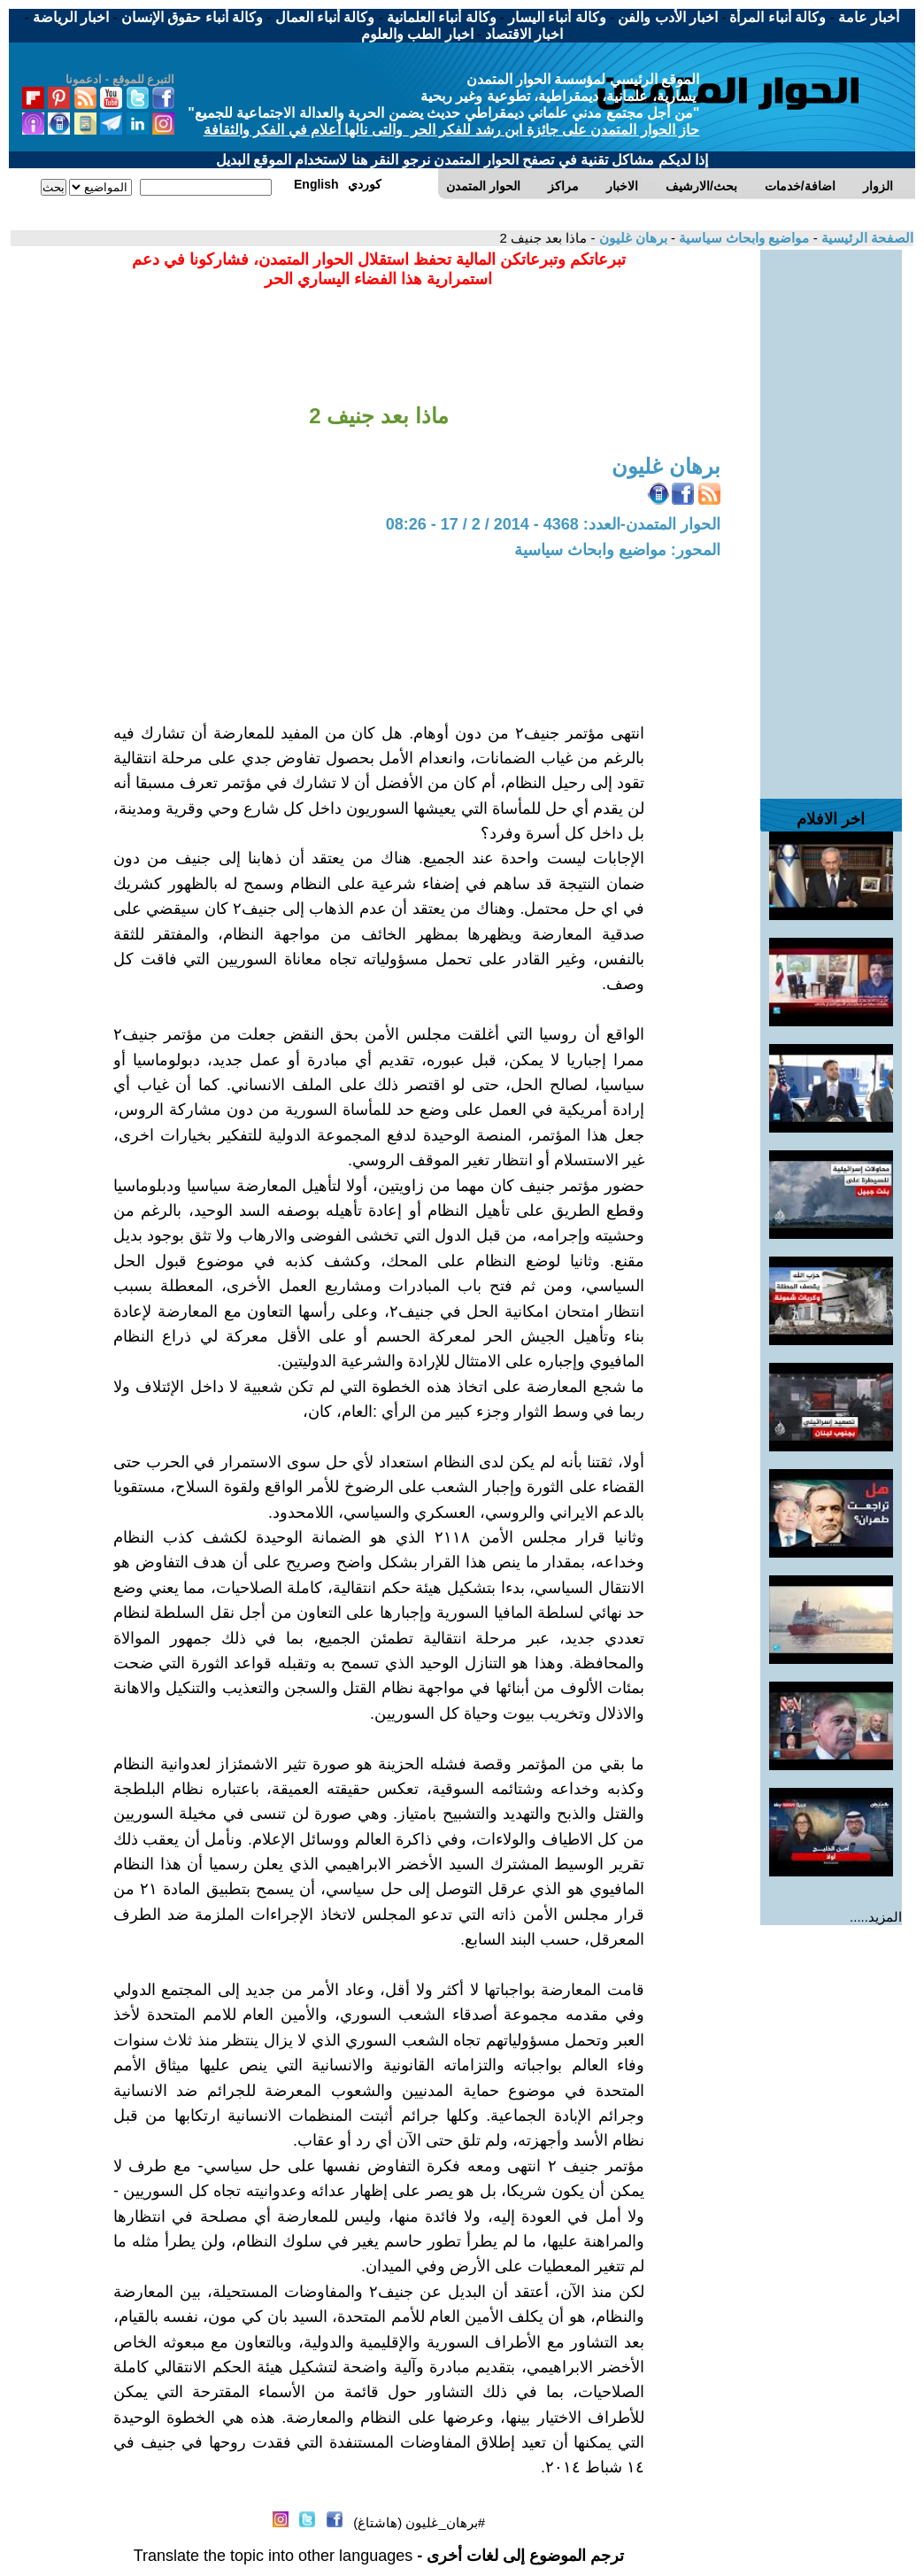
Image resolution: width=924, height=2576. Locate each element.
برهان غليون (630, 237)
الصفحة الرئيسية (865, 237)
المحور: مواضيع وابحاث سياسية (617, 550)
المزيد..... (876, 1916)
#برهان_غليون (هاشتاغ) (419, 2522)
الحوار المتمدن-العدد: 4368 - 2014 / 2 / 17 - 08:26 (553, 524)
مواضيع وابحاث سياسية (742, 237)
